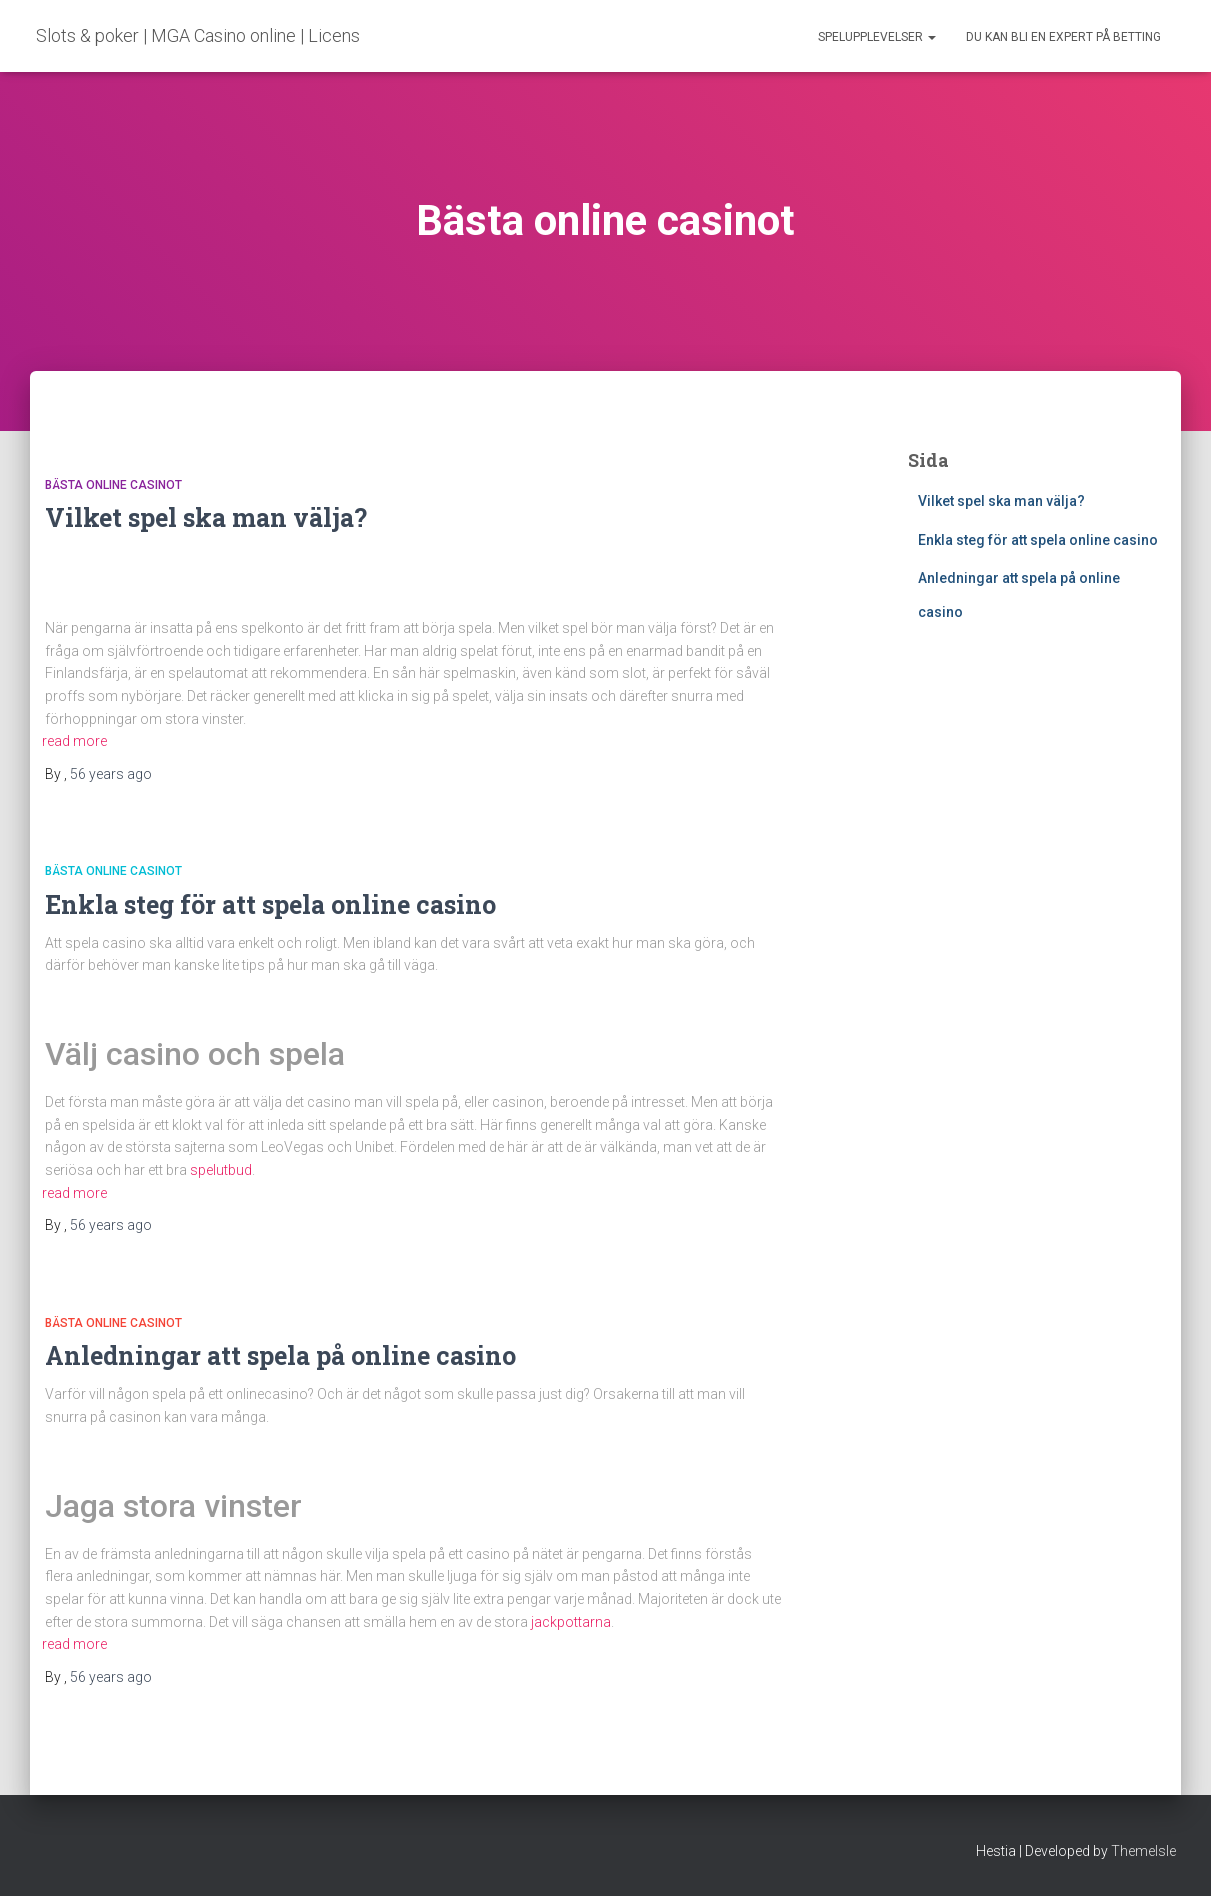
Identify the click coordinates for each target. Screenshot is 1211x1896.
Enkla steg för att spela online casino (273, 904)
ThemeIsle (1143, 1851)
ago (111, 774)
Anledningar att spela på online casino (283, 1355)
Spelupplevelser (877, 37)
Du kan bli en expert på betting (1063, 37)
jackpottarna (571, 1622)
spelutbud (221, 1170)
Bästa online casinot (113, 485)
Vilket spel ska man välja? (206, 517)
